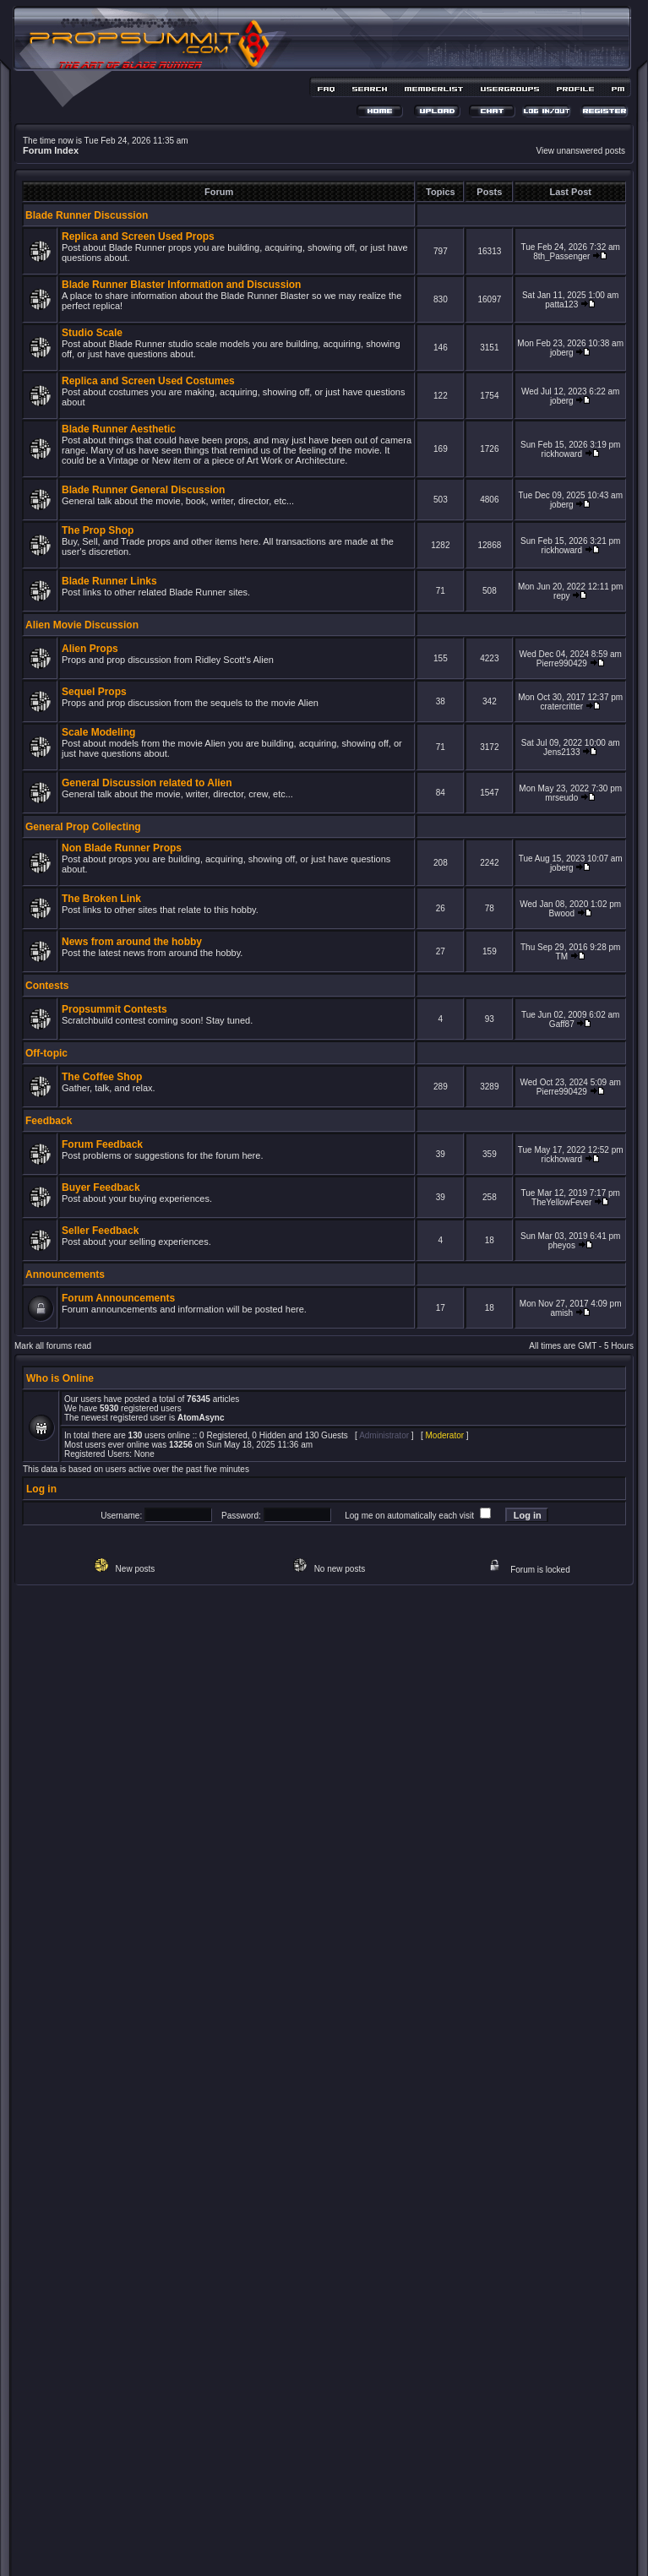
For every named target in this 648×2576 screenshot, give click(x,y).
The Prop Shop (97, 530)
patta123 (561, 304)
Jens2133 (561, 752)
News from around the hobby (132, 942)
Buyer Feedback (101, 1187)
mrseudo (561, 797)
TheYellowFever (561, 1202)
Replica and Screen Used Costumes (148, 381)
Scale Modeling (98, 732)
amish (561, 1313)
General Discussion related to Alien (147, 783)
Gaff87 (561, 1024)
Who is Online (60, 1378)
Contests (46, 986)
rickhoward (562, 454)
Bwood (562, 913)
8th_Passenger (561, 256)
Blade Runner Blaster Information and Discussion (181, 285)
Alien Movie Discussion (82, 625)
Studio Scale (92, 333)
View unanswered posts (580, 150)
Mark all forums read (52, 1345)
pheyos (561, 1245)
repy (561, 596)
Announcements (65, 1274)
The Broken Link (101, 899)
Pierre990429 (561, 663)
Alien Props (90, 649)
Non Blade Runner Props (122, 848)
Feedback (48, 1121)
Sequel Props (94, 692)
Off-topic (46, 1053)
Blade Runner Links (109, 581)
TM (562, 956)
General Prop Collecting (83, 827)
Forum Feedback (102, 1144)
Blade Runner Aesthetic (119, 429)
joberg (562, 352)
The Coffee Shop (102, 1077)
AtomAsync (201, 1417)
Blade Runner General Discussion (143, 490)
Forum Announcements (118, 1298)
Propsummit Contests (114, 1009)
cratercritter (562, 706)
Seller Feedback (100, 1230)
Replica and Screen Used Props (138, 236)
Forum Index (51, 150)
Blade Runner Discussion (86, 215)
